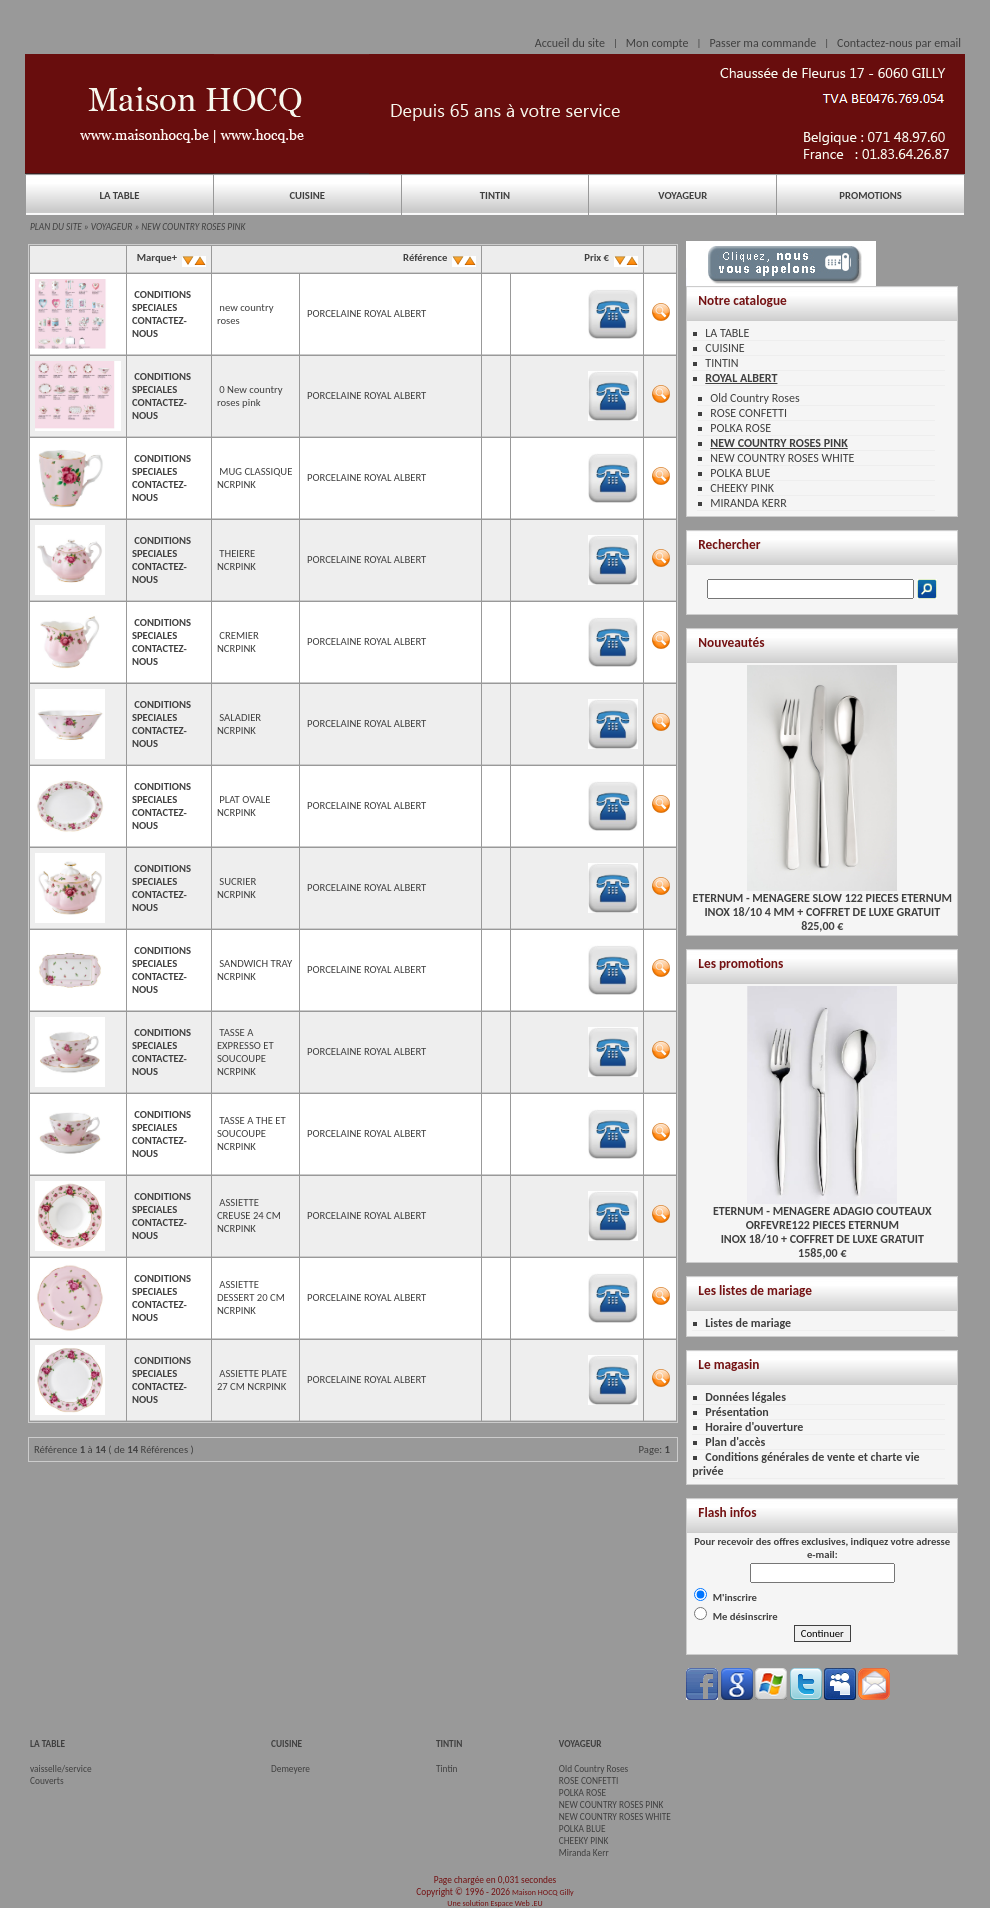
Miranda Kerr (584, 1853)
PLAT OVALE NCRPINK (244, 806)
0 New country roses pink (250, 396)
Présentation (737, 1412)
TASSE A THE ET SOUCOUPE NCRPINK (251, 1133)
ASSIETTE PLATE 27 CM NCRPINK (252, 1380)
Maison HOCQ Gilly (543, 1892)
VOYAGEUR (682, 195)
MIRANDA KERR (748, 503)
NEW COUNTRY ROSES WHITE (782, 458)
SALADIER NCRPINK (239, 724)
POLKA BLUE (740, 473)
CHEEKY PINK (742, 488)
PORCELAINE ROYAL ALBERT (366, 313)
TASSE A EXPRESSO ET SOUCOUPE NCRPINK (245, 1052)
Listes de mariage (748, 1323)
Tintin (447, 1769)
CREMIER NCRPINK (238, 642)
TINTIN (495, 195)
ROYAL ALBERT (741, 378)
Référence (438, 257)
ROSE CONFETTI (748, 413)
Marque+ (170, 257)
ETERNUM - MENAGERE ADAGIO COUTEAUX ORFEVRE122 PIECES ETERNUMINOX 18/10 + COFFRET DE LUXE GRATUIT (822, 1219)
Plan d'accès (735, 1442)
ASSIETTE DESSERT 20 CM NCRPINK (251, 1297)
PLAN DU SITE (56, 227)
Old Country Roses (754, 398)
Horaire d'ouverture (754, 1427)
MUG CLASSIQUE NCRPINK (255, 478)
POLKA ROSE (740, 428)
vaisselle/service (61, 1769)
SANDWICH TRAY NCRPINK (254, 970)
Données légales (745, 1397)
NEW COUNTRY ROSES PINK (193, 227)
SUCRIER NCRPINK (236, 888)
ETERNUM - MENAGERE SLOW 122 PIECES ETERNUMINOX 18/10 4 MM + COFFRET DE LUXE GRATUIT (822, 899)
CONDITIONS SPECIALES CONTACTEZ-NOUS (161, 314)
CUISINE (307, 195)
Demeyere (290, 1769)
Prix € (610, 257)
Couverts (47, 1781)
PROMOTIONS (870, 195)
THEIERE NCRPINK (236, 560)
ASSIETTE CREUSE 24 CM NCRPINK (249, 1215)
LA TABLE (119, 195)
